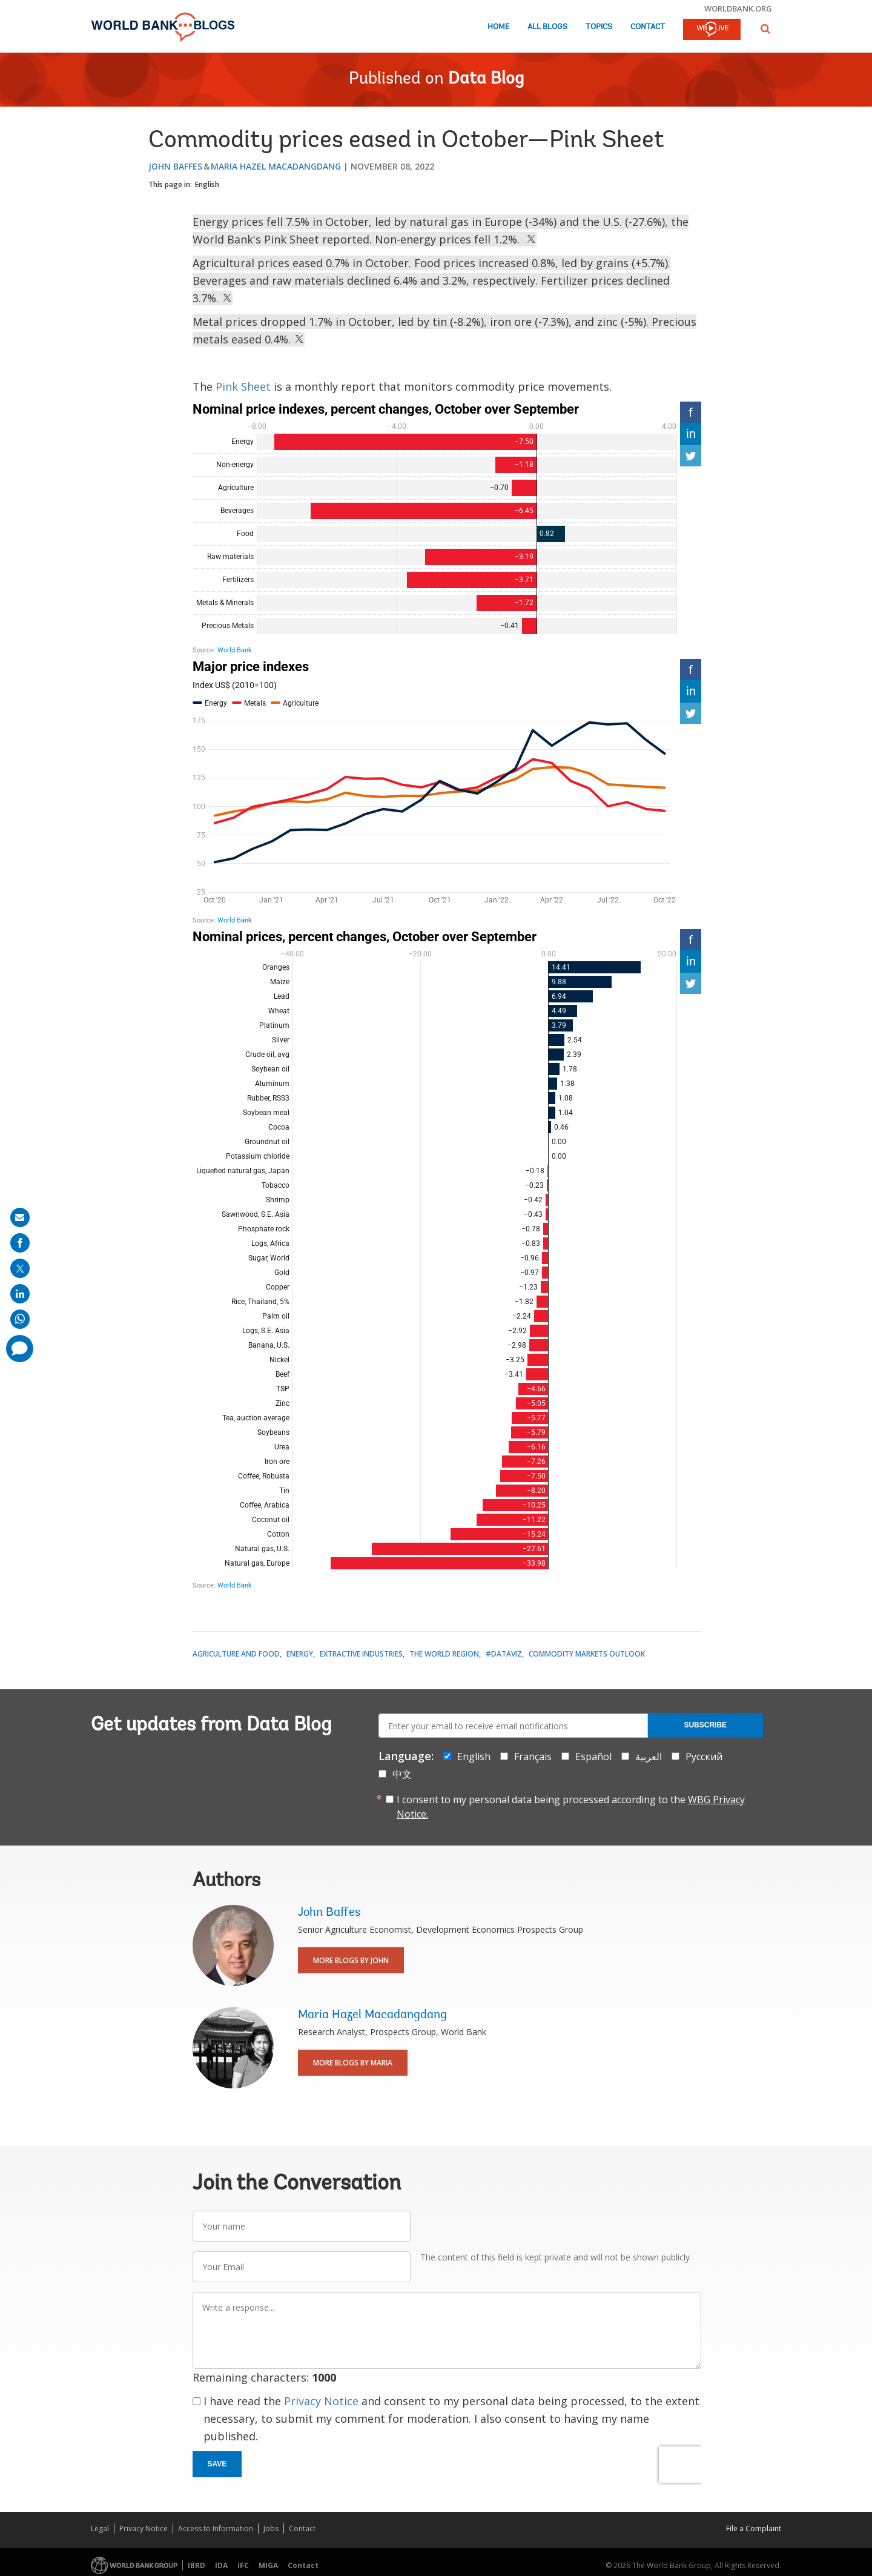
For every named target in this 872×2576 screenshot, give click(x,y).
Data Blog (486, 79)
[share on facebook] (20, 1243)
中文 (402, 1774)
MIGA (268, 2565)
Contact (647, 27)
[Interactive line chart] (447, 791)
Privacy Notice (321, 2401)
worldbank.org (738, 8)
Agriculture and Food (236, 1654)
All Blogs (547, 27)
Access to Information (215, 2528)
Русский (703, 1756)
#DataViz (504, 1654)
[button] (765, 29)
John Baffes (175, 166)
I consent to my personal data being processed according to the (571, 1807)
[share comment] (19, 1348)
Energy (299, 1654)
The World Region (444, 1654)
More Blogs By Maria (352, 2063)
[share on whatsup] (20, 1319)
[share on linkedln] (20, 1293)
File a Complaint (753, 2528)
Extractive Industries (361, 1654)
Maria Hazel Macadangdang (276, 166)
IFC (243, 2565)
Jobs (271, 2528)
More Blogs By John (351, 1960)
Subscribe (705, 1725)
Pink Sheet (243, 386)
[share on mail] (20, 1217)
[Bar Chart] (447, 528)
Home (498, 27)
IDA (221, 2565)
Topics (599, 27)
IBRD (196, 2565)
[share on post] (20, 1268)
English (207, 184)
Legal (100, 2528)
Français (533, 1756)
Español (593, 1756)
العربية (648, 1756)
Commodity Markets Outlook (587, 1654)
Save (217, 2464)
